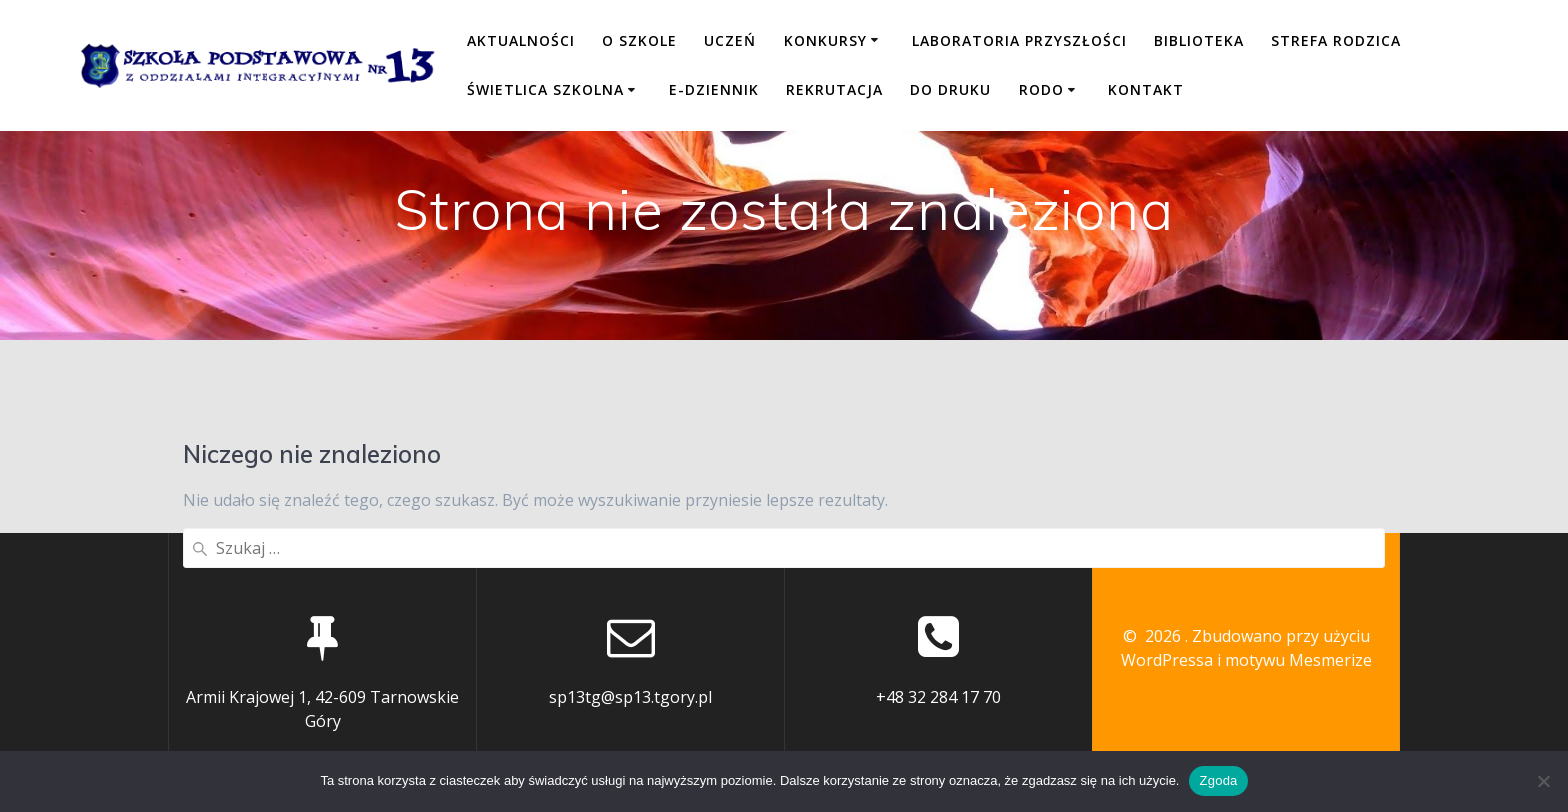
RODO (1041, 89)
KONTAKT (1146, 89)
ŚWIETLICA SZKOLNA (545, 89)
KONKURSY (825, 40)
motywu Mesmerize (1298, 660)
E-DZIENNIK (714, 89)
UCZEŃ (730, 40)
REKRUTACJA (834, 89)
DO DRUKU (950, 89)
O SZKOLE (639, 40)
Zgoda (1218, 780)
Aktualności (521, 40)
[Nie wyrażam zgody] (1543, 781)
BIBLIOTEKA (1199, 40)
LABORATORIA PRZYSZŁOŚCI (1019, 40)
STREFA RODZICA (1336, 40)
